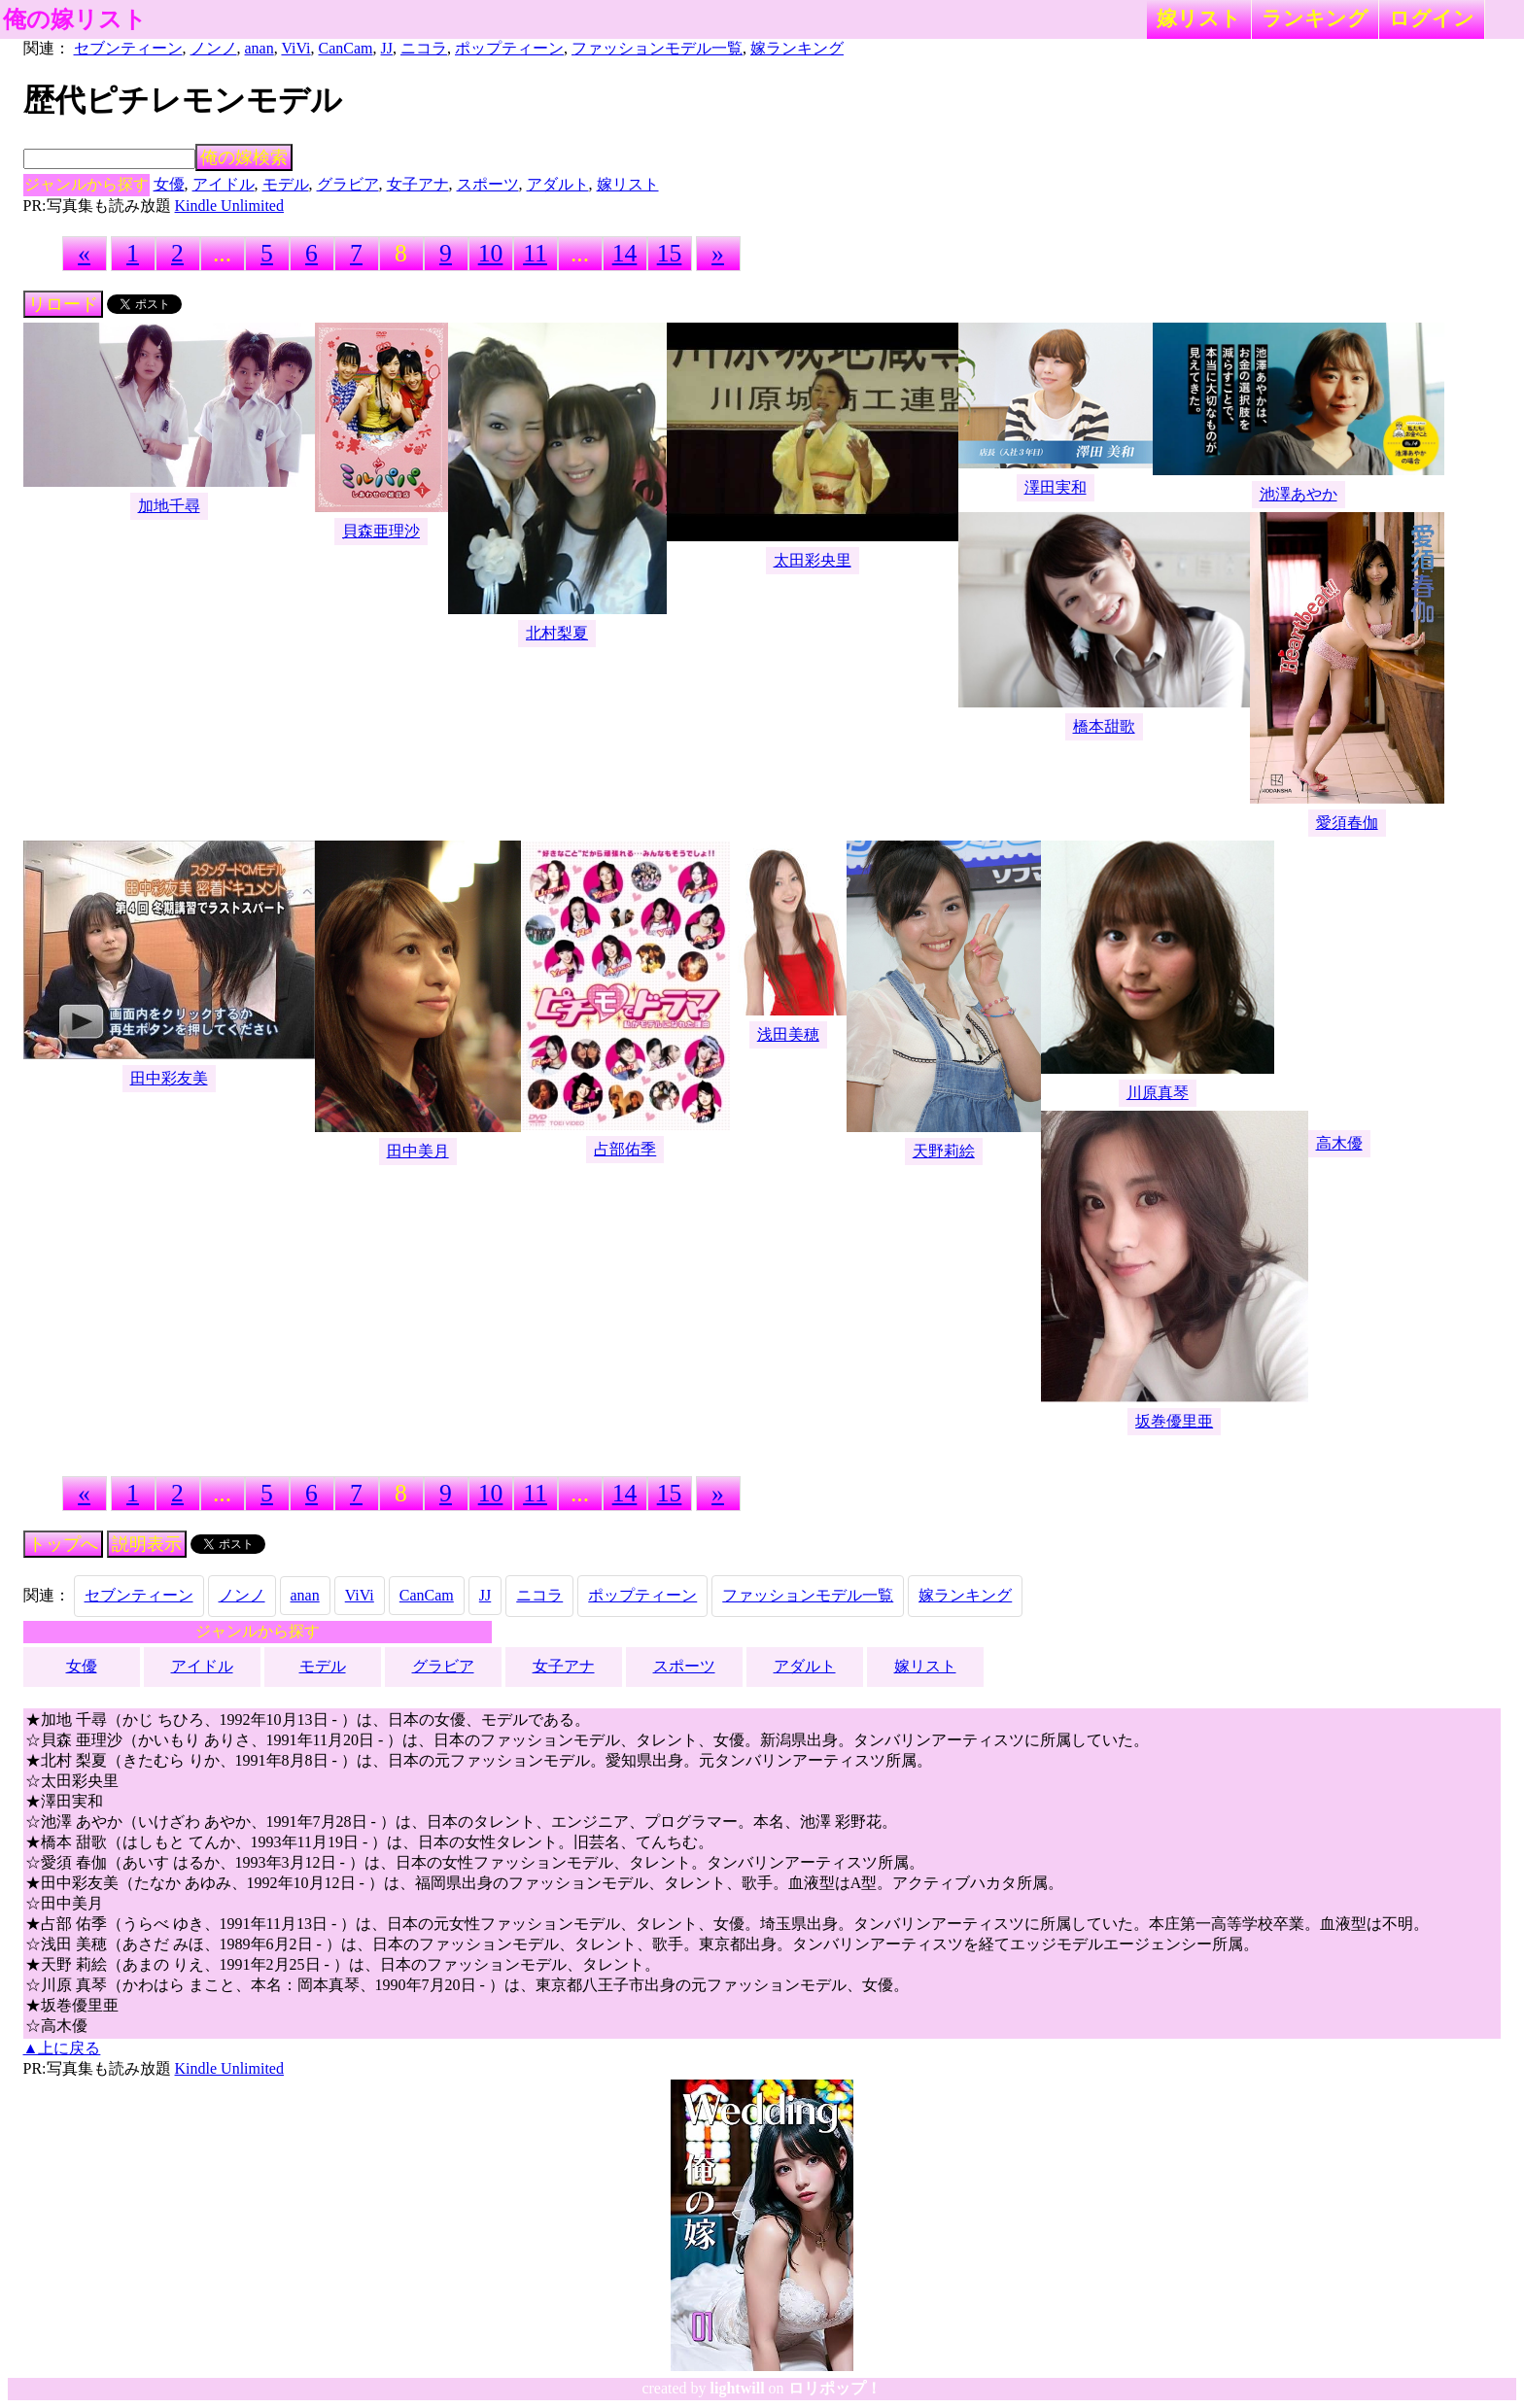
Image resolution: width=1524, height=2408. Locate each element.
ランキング (1315, 18)
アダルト (558, 184)
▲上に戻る (62, 2048)
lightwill (737, 2388)
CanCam (346, 48)
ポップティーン (509, 48)
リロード (63, 304)
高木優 (1339, 1143)
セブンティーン (128, 48)
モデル (285, 184)
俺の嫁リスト (75, 19)
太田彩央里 (812, 560)
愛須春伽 (1347, 822)
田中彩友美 (169, 1078)
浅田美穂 (788, 1034)
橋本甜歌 (1104, 726)
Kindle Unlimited (229, 205)
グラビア (348, 184)
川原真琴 (1157, 1092)
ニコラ (423, 48)
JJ (387, 48)
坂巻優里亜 (1174, 1421)
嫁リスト (1199, 18)
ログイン (1431, 18)
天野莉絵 (944, 1151)
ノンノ (213, 48)
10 (490, 253)
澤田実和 (1055, 487)
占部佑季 (625, 1149)
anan (259, 48)
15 (669, 253)
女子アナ (418, 184)
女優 (169, 184)
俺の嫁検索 (244, 157)
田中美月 (418, 1151)
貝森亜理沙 (381, 531)
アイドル (223, 184)
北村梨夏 (557, 633)
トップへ (63, 1544)
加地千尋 (169, 506)
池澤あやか (1298, 494)
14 (625, 253)
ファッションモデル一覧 (657, 48)
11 (535, 253)
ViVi (295, 48)
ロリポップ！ (835, 2388)
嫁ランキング (797, 48)
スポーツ (488, 184)
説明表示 (147, 1544)
